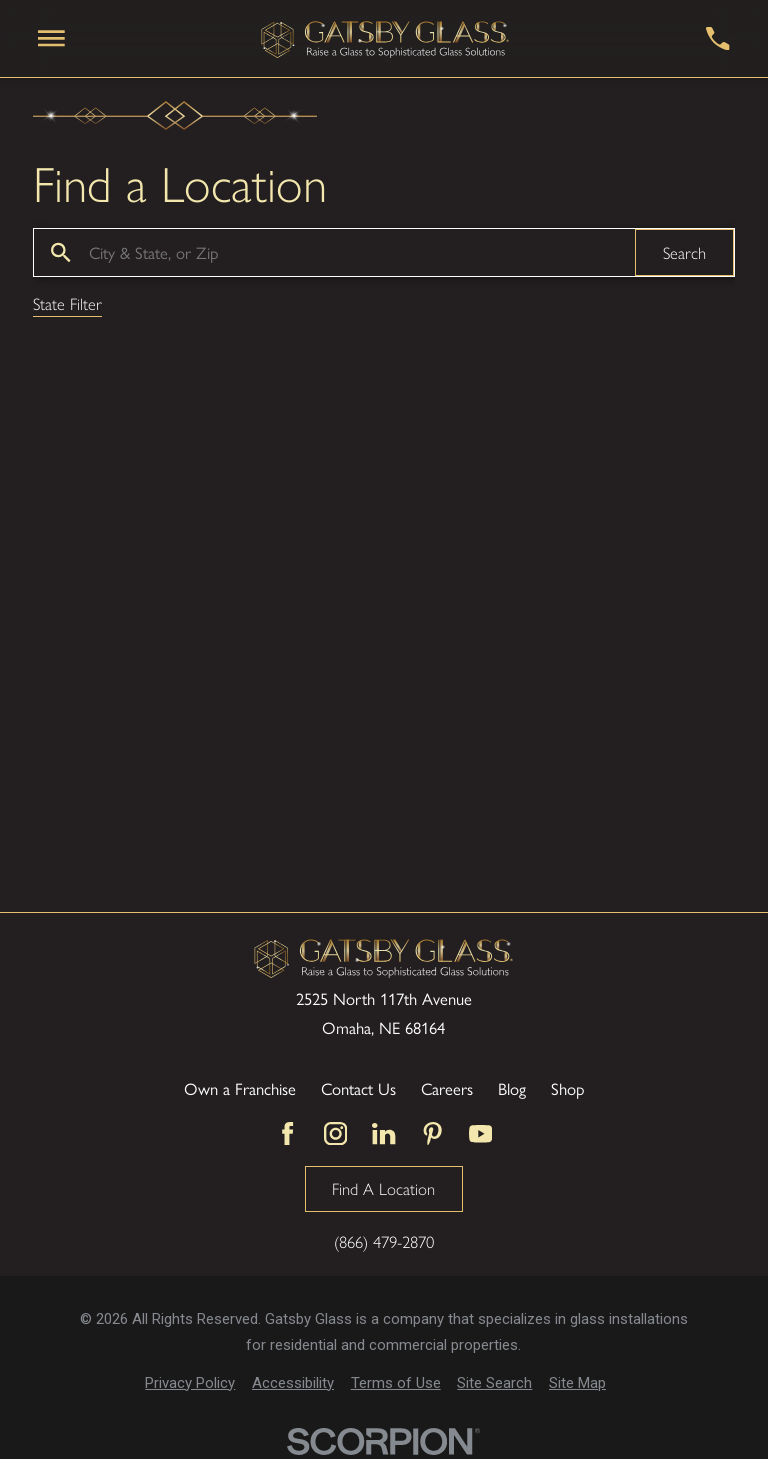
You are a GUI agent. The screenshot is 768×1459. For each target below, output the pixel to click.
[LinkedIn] (383, 1133)
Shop (567, 1089)
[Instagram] (335, 1133)
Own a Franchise (240, 1089)
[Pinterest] (432, 1133)
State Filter (67, 305)
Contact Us (358, 1089)
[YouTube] (480, 1133)
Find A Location (383, 1188)
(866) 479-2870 (384, 1241)
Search (684, 252)
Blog (512, 1089)
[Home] (386, 38)
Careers (447, 1089)
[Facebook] (287, 1133)
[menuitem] (190, 1383)
